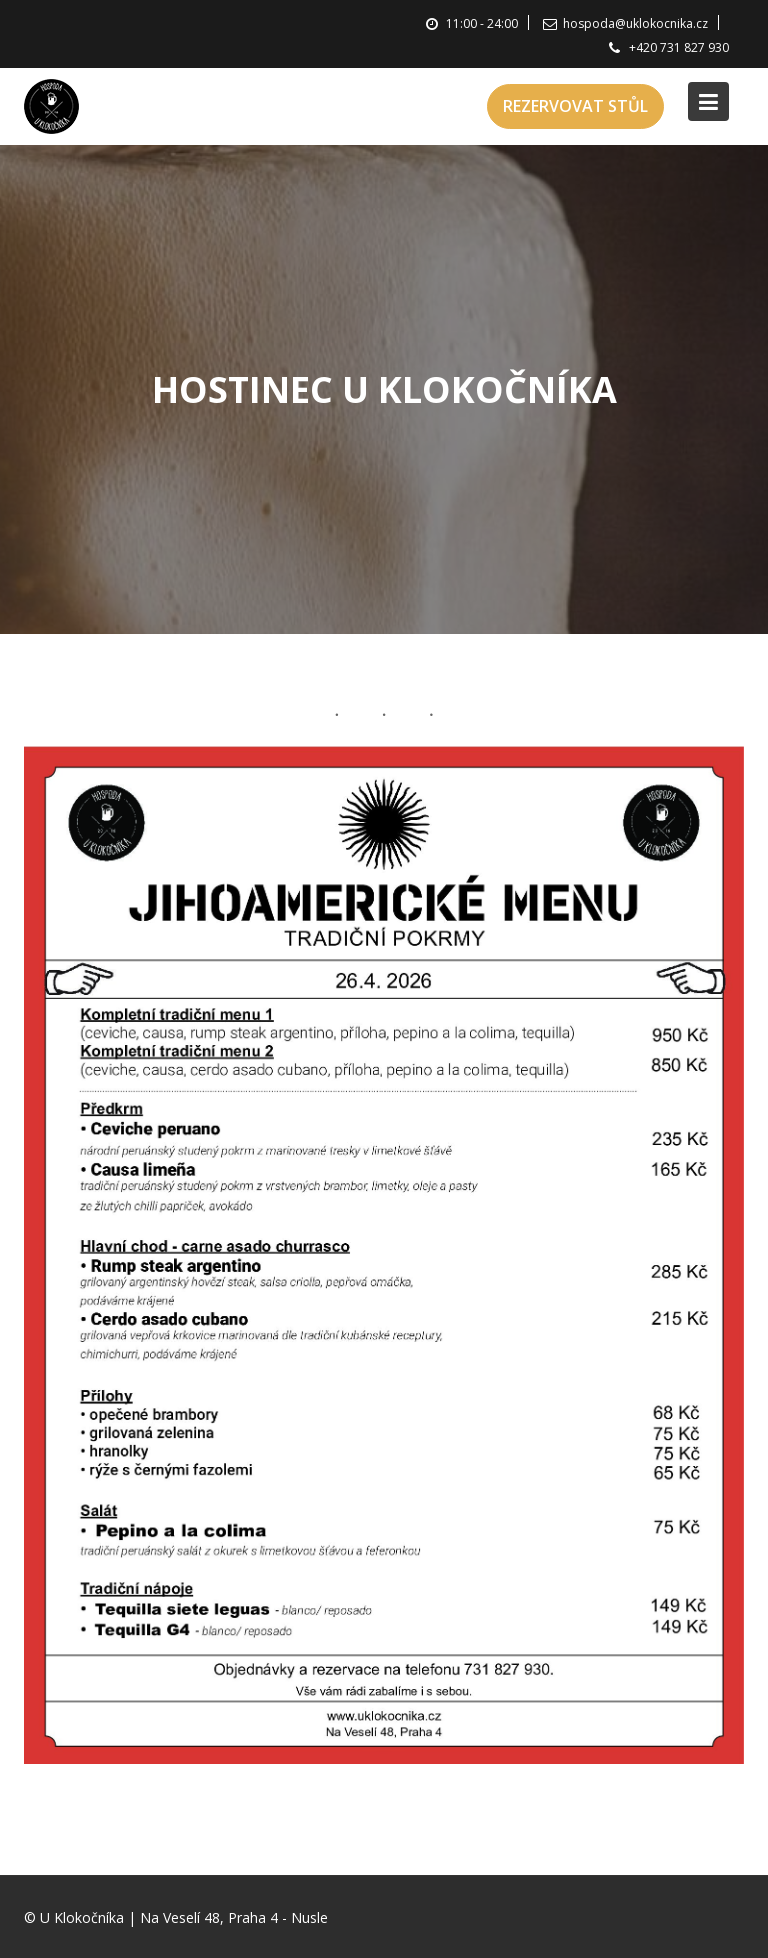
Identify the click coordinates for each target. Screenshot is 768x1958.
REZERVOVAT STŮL (575, 106)
